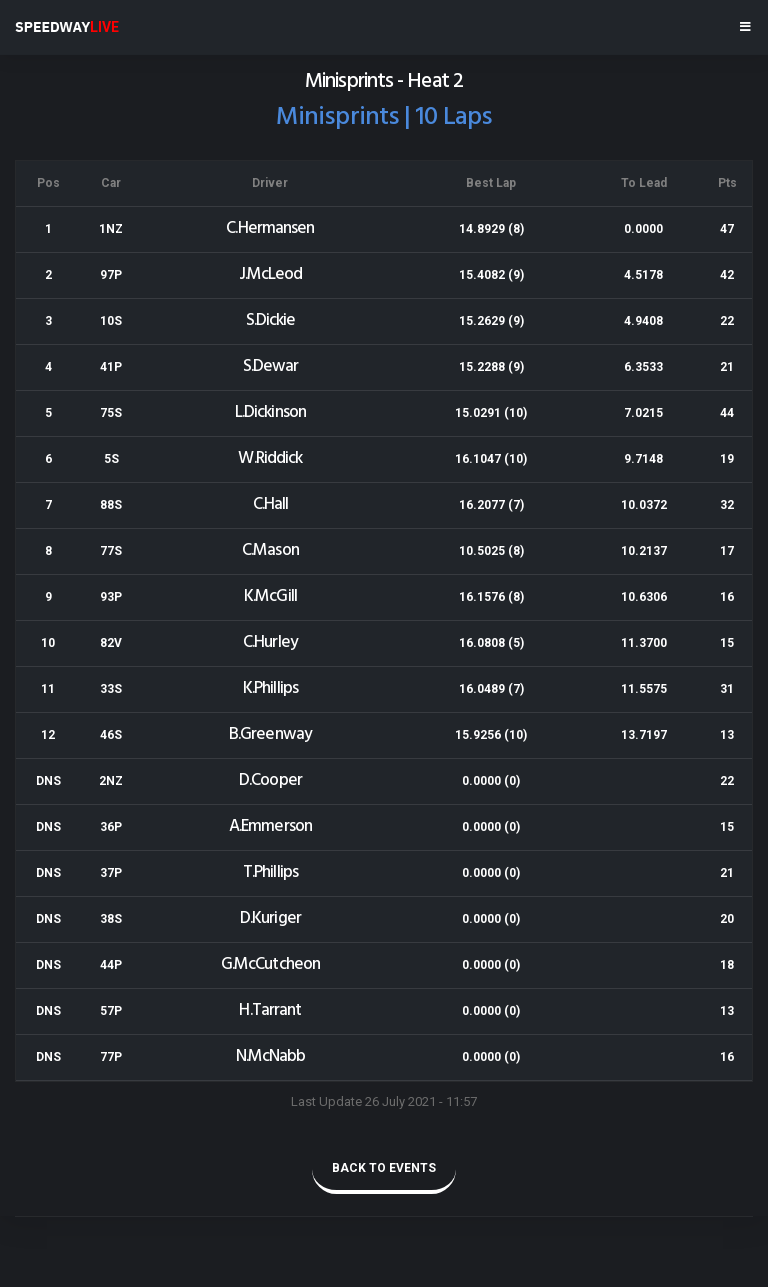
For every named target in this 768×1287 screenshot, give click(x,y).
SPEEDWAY (67, 27)
